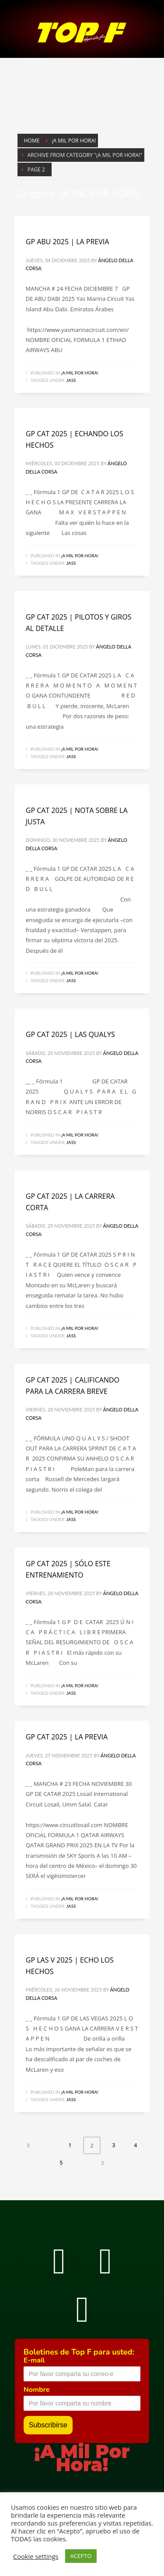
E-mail (34, 2360)
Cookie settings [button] (36, 2556)
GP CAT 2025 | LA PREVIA (67, 1737)
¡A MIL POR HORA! (79, 372)
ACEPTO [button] (81, 2556)
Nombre (37, 2390)
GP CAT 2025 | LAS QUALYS (70, 1034)
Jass (71, 380)
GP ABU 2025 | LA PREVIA (67, 241)
